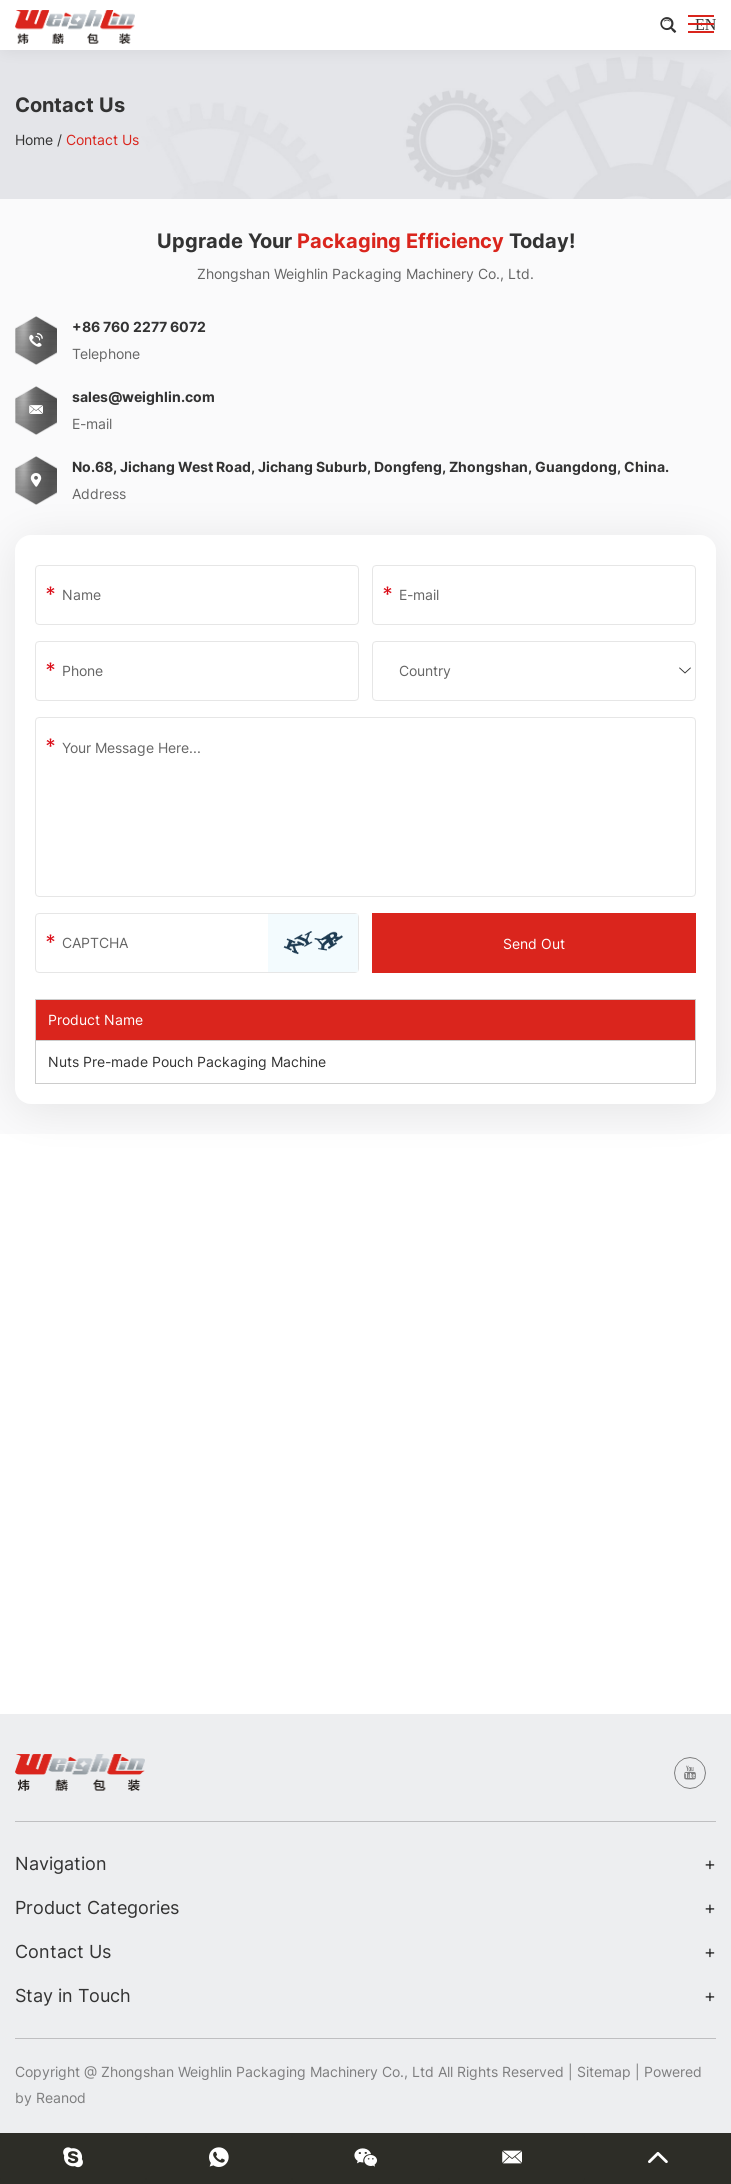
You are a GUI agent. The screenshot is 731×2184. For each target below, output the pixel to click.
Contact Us (102, 139)
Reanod (61, 2097)
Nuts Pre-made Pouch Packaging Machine (187, 1061)
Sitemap (604, 2071)
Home (34, 139)
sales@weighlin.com (143, 396)
